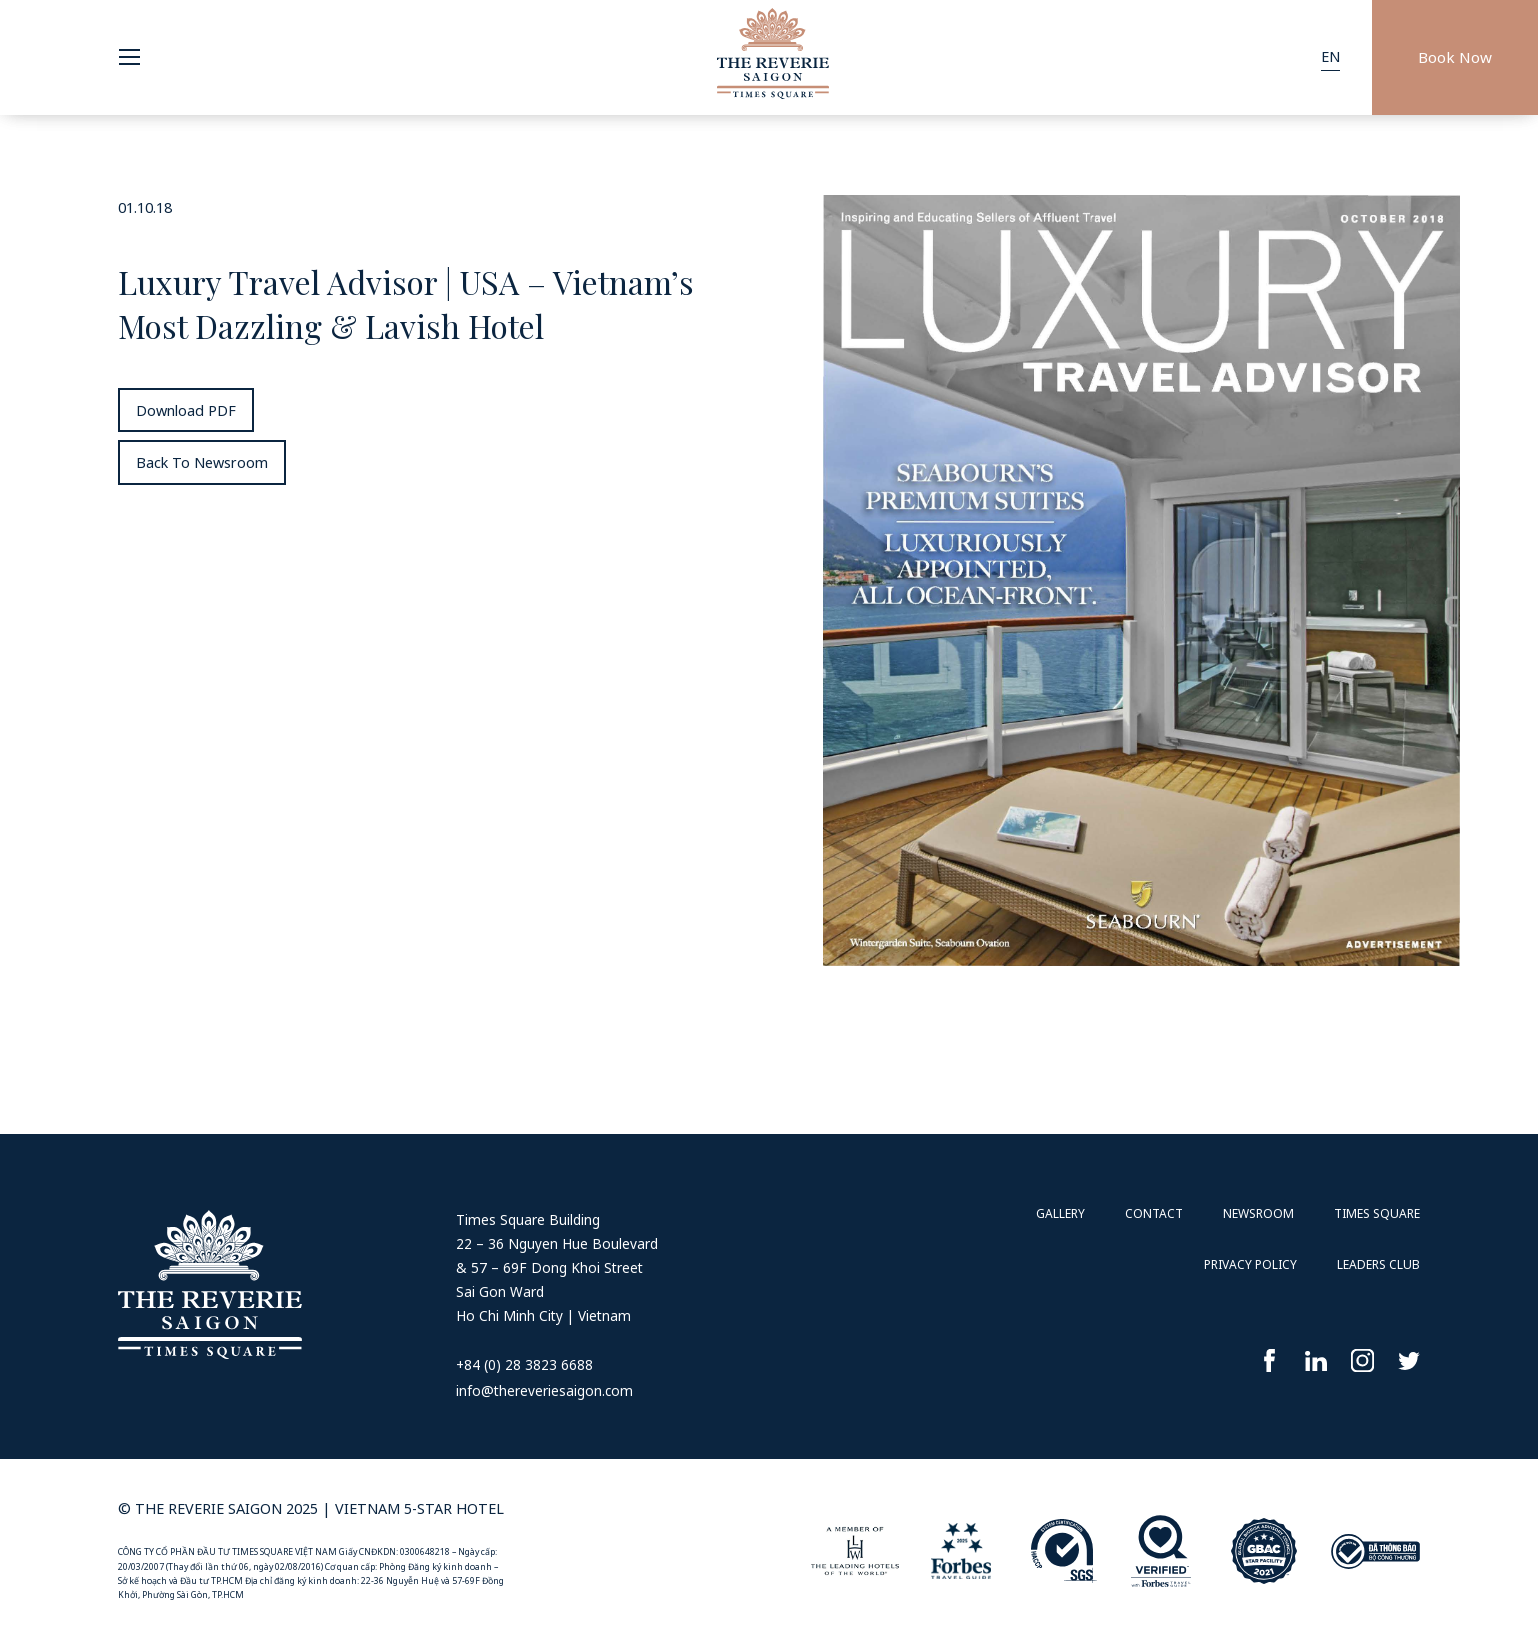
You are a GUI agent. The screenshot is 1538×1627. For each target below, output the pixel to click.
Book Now (1455, 57)
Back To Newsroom (202, 462)
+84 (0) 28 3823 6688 (524, 1364)
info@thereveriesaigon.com (544, 1390)
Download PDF (186, 410)
